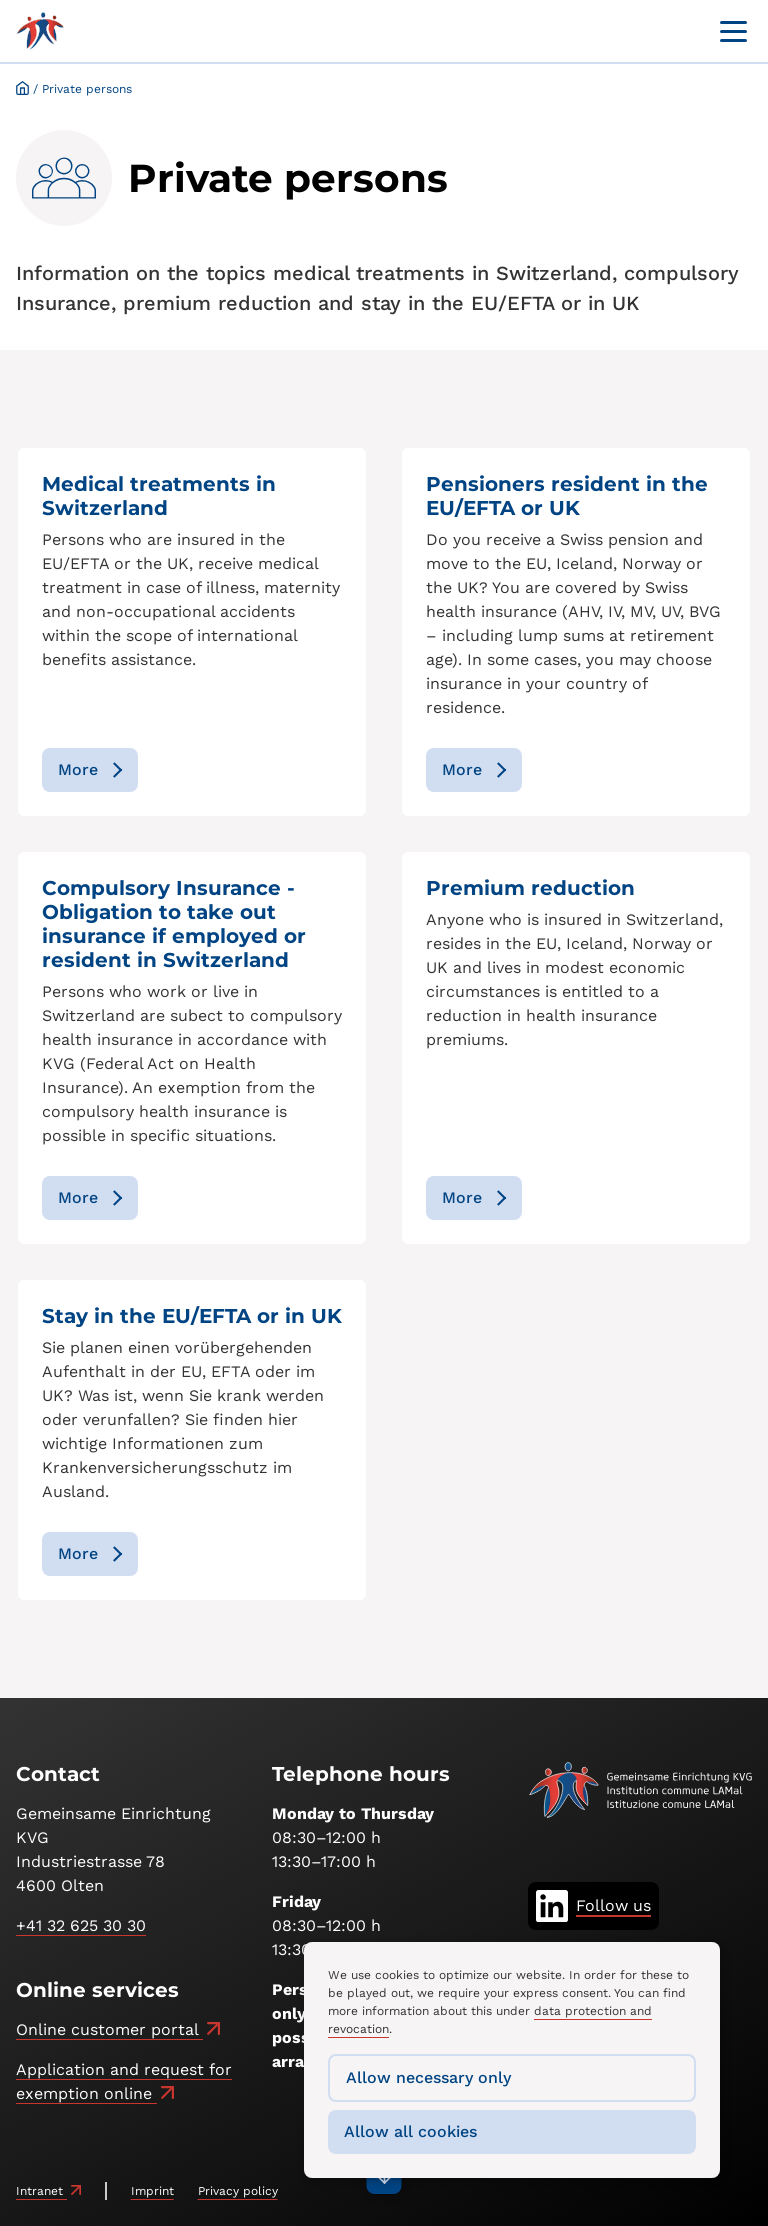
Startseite (22, 87)
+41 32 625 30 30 (81, 1925)
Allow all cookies (410, 2131)
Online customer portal (109, 2029)
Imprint (152, 2191)
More (78, 769)
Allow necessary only (428, 2077)
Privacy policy (238, 2191)
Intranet (41, 2191)
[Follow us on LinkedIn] (593, 1906)
